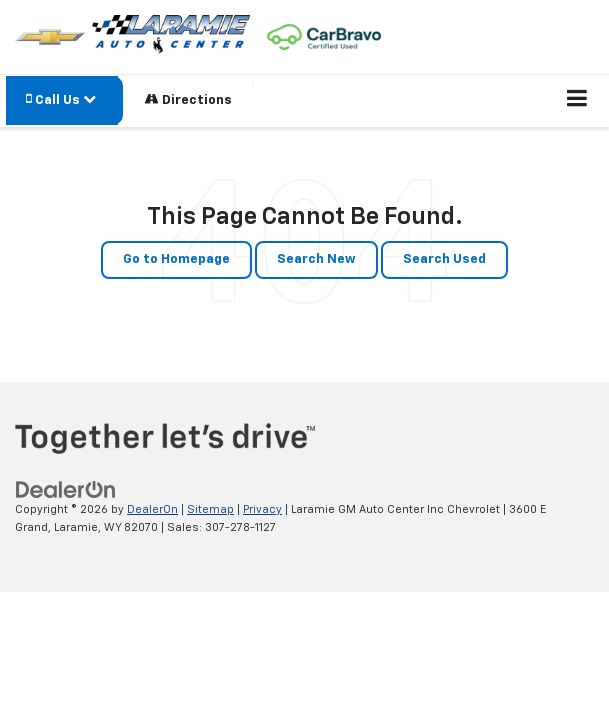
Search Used (444, 259)
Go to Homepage (176, 259)
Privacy (262, 509)
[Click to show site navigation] (577, 101)
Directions (188, 99)
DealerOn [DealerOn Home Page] (152, 509)
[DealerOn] (66, 489)
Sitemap (210, 509)
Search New (316, 259)
